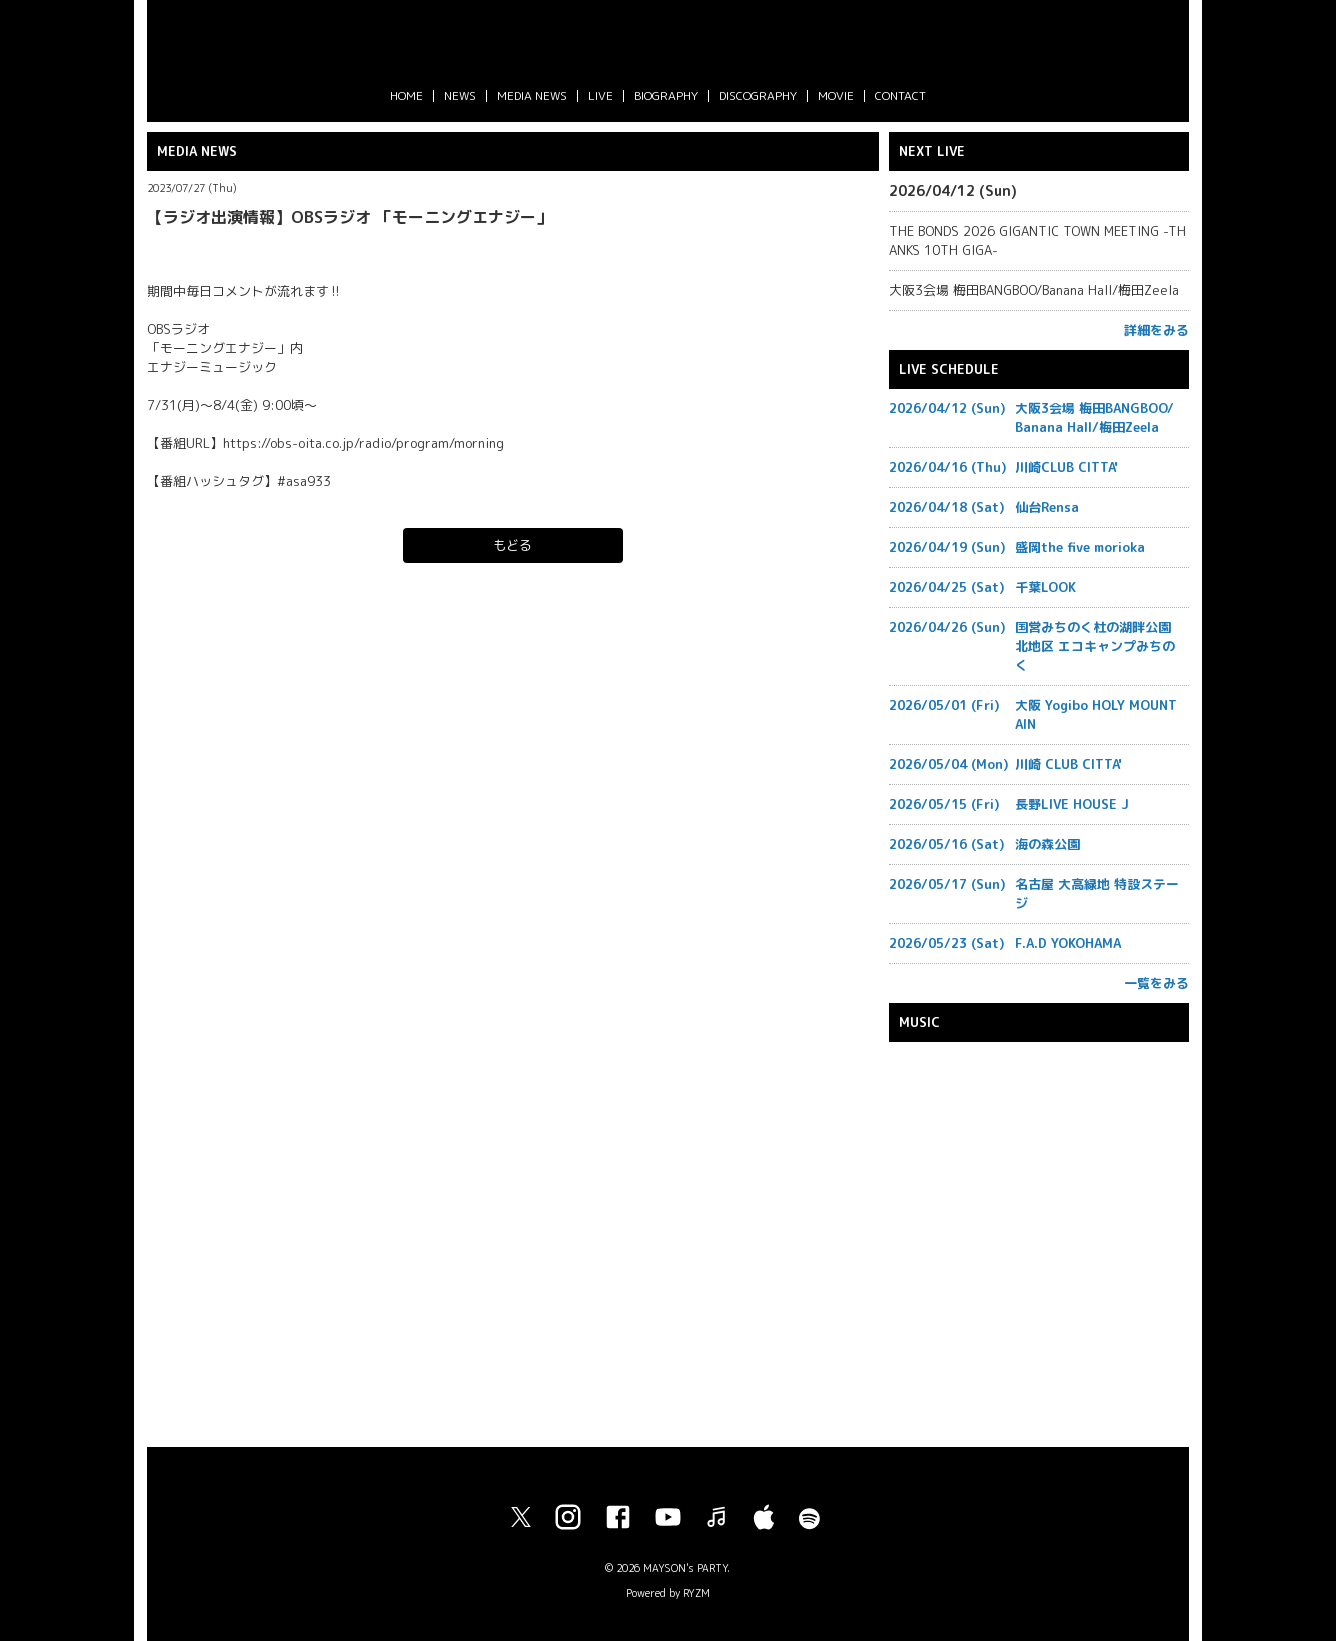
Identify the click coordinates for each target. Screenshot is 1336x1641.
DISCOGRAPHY (758, 95)
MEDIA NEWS (532, 95)
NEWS (460, 95)
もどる (512, 545)
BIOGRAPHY (666, 95)
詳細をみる (1156, 330)
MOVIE (836, 95)
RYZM (696, 1593)
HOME (406, 95)
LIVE (600, 95)
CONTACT (900, 95)
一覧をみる (1156, 983)
